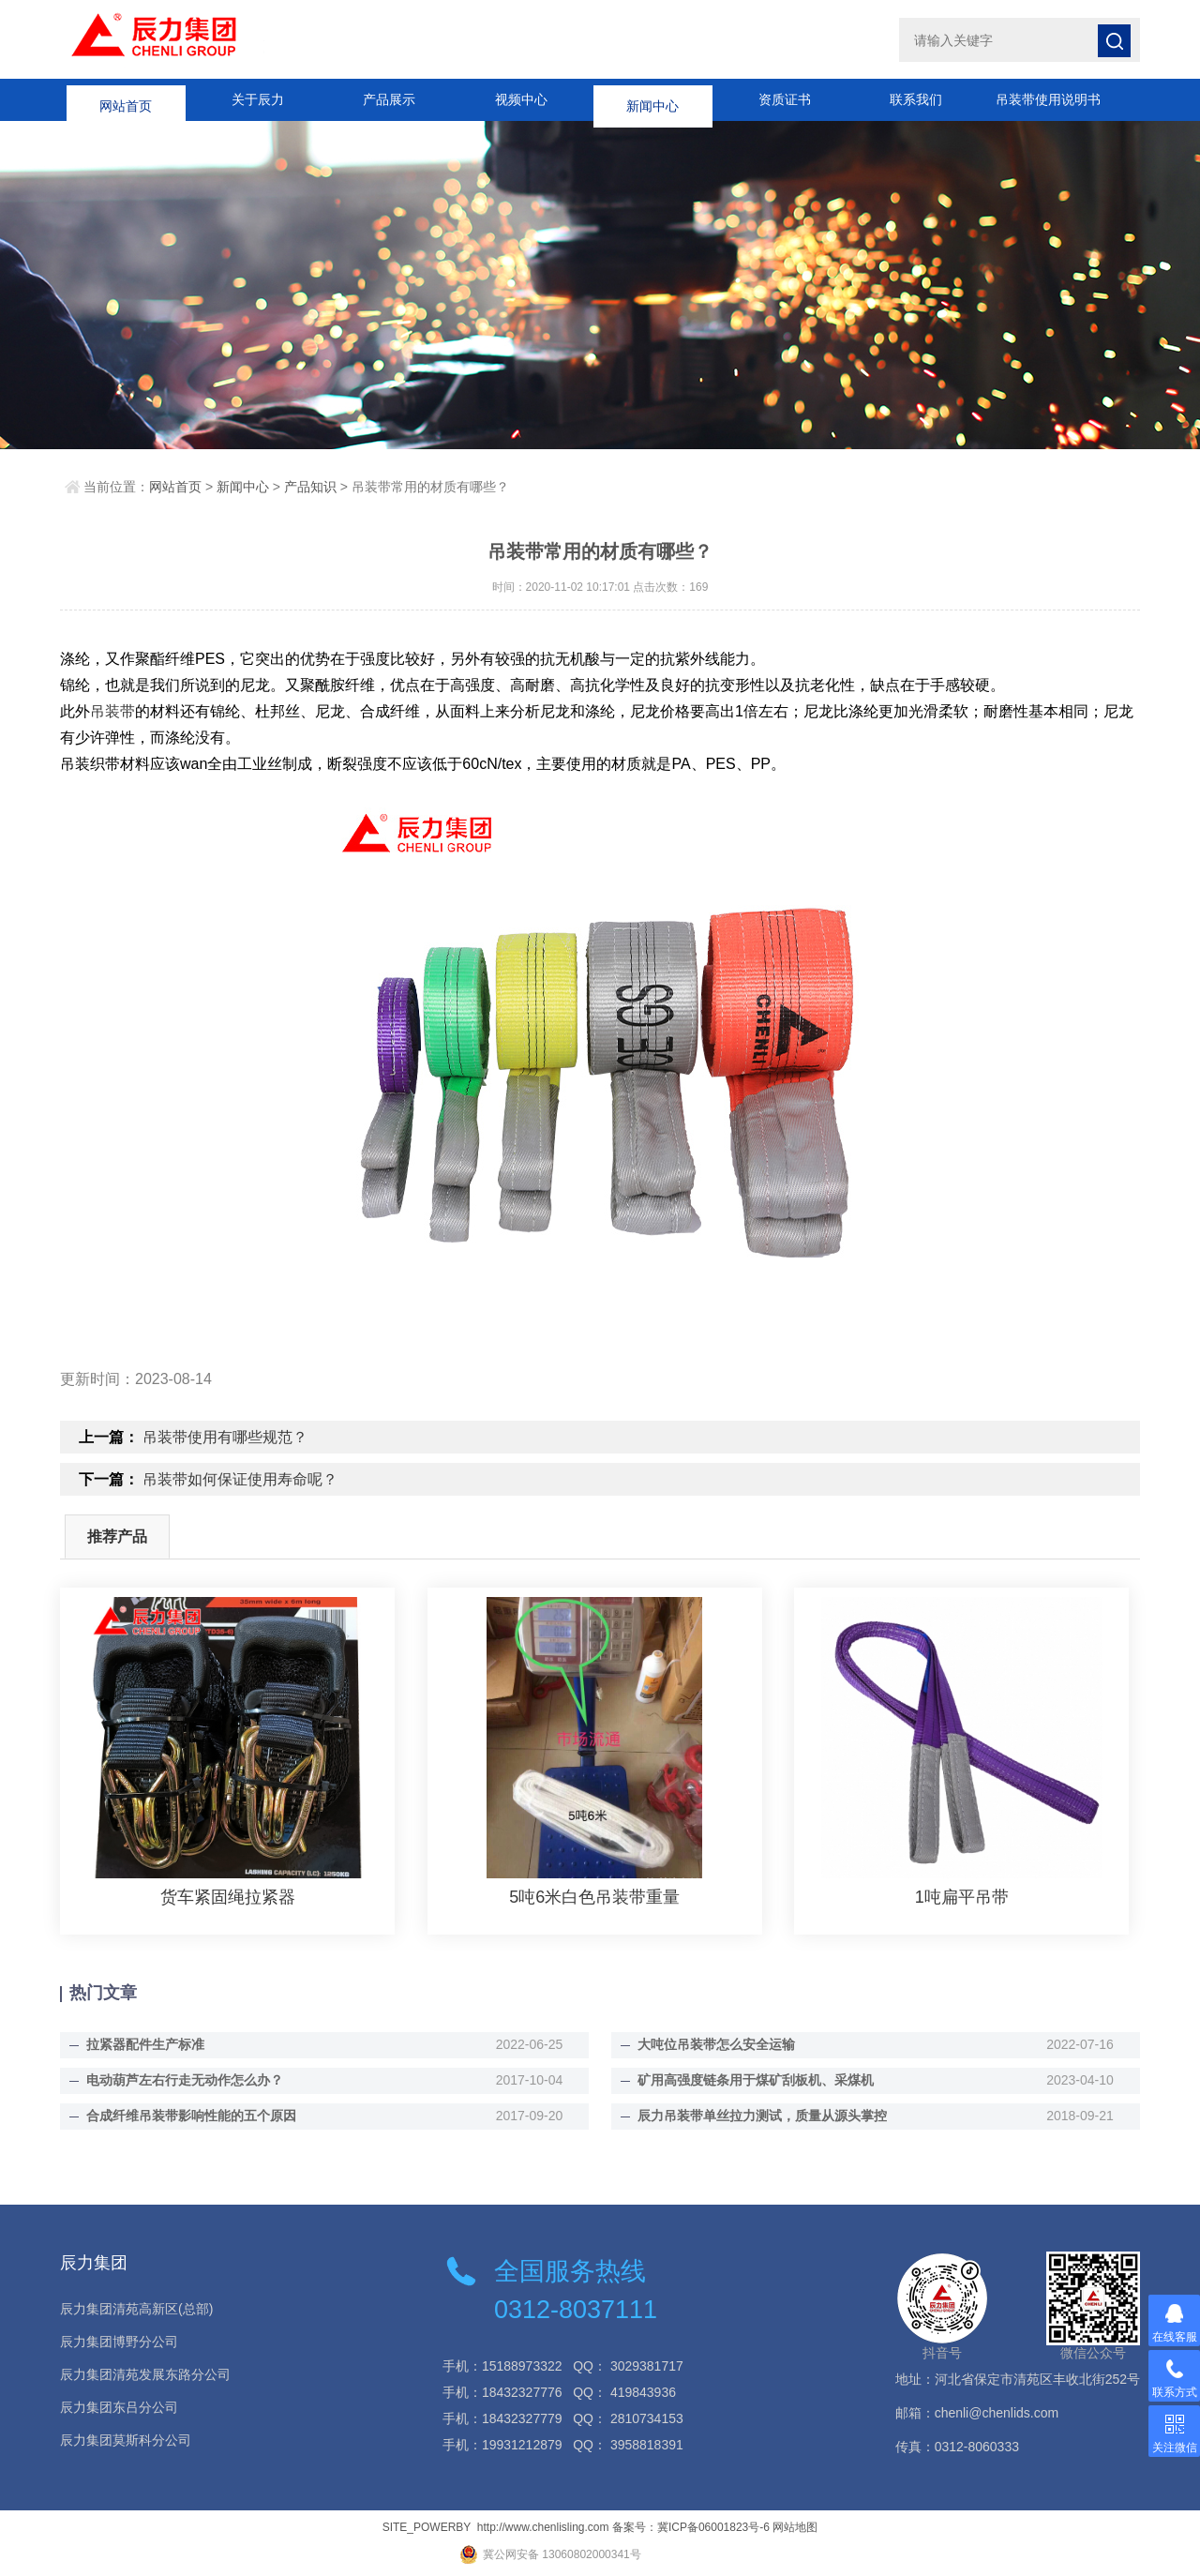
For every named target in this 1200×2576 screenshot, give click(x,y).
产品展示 (389, 99)
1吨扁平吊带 (962, 1897)
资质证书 (784, 99)
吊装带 (112, 711)
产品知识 (310, 486)
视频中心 (521, 99)
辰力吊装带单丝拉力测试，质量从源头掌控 (762, 2115)
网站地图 (795, 2527)
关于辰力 (258, 99)
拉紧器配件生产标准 (145, 2044)
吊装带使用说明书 (1048, 99)
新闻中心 (652, 99)
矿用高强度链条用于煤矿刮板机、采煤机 (756, 2079)
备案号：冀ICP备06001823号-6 (691, 2527)
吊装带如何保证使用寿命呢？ (240, 1479)
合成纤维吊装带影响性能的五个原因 (191, 2115)
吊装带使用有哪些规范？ (225, 1437)
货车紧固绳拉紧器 (227, 1897)
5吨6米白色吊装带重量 (594, 1897)
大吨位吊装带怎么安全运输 (716, 2044)
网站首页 (125, 99)
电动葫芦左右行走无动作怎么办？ (184, 2079)
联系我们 (916, 99)
